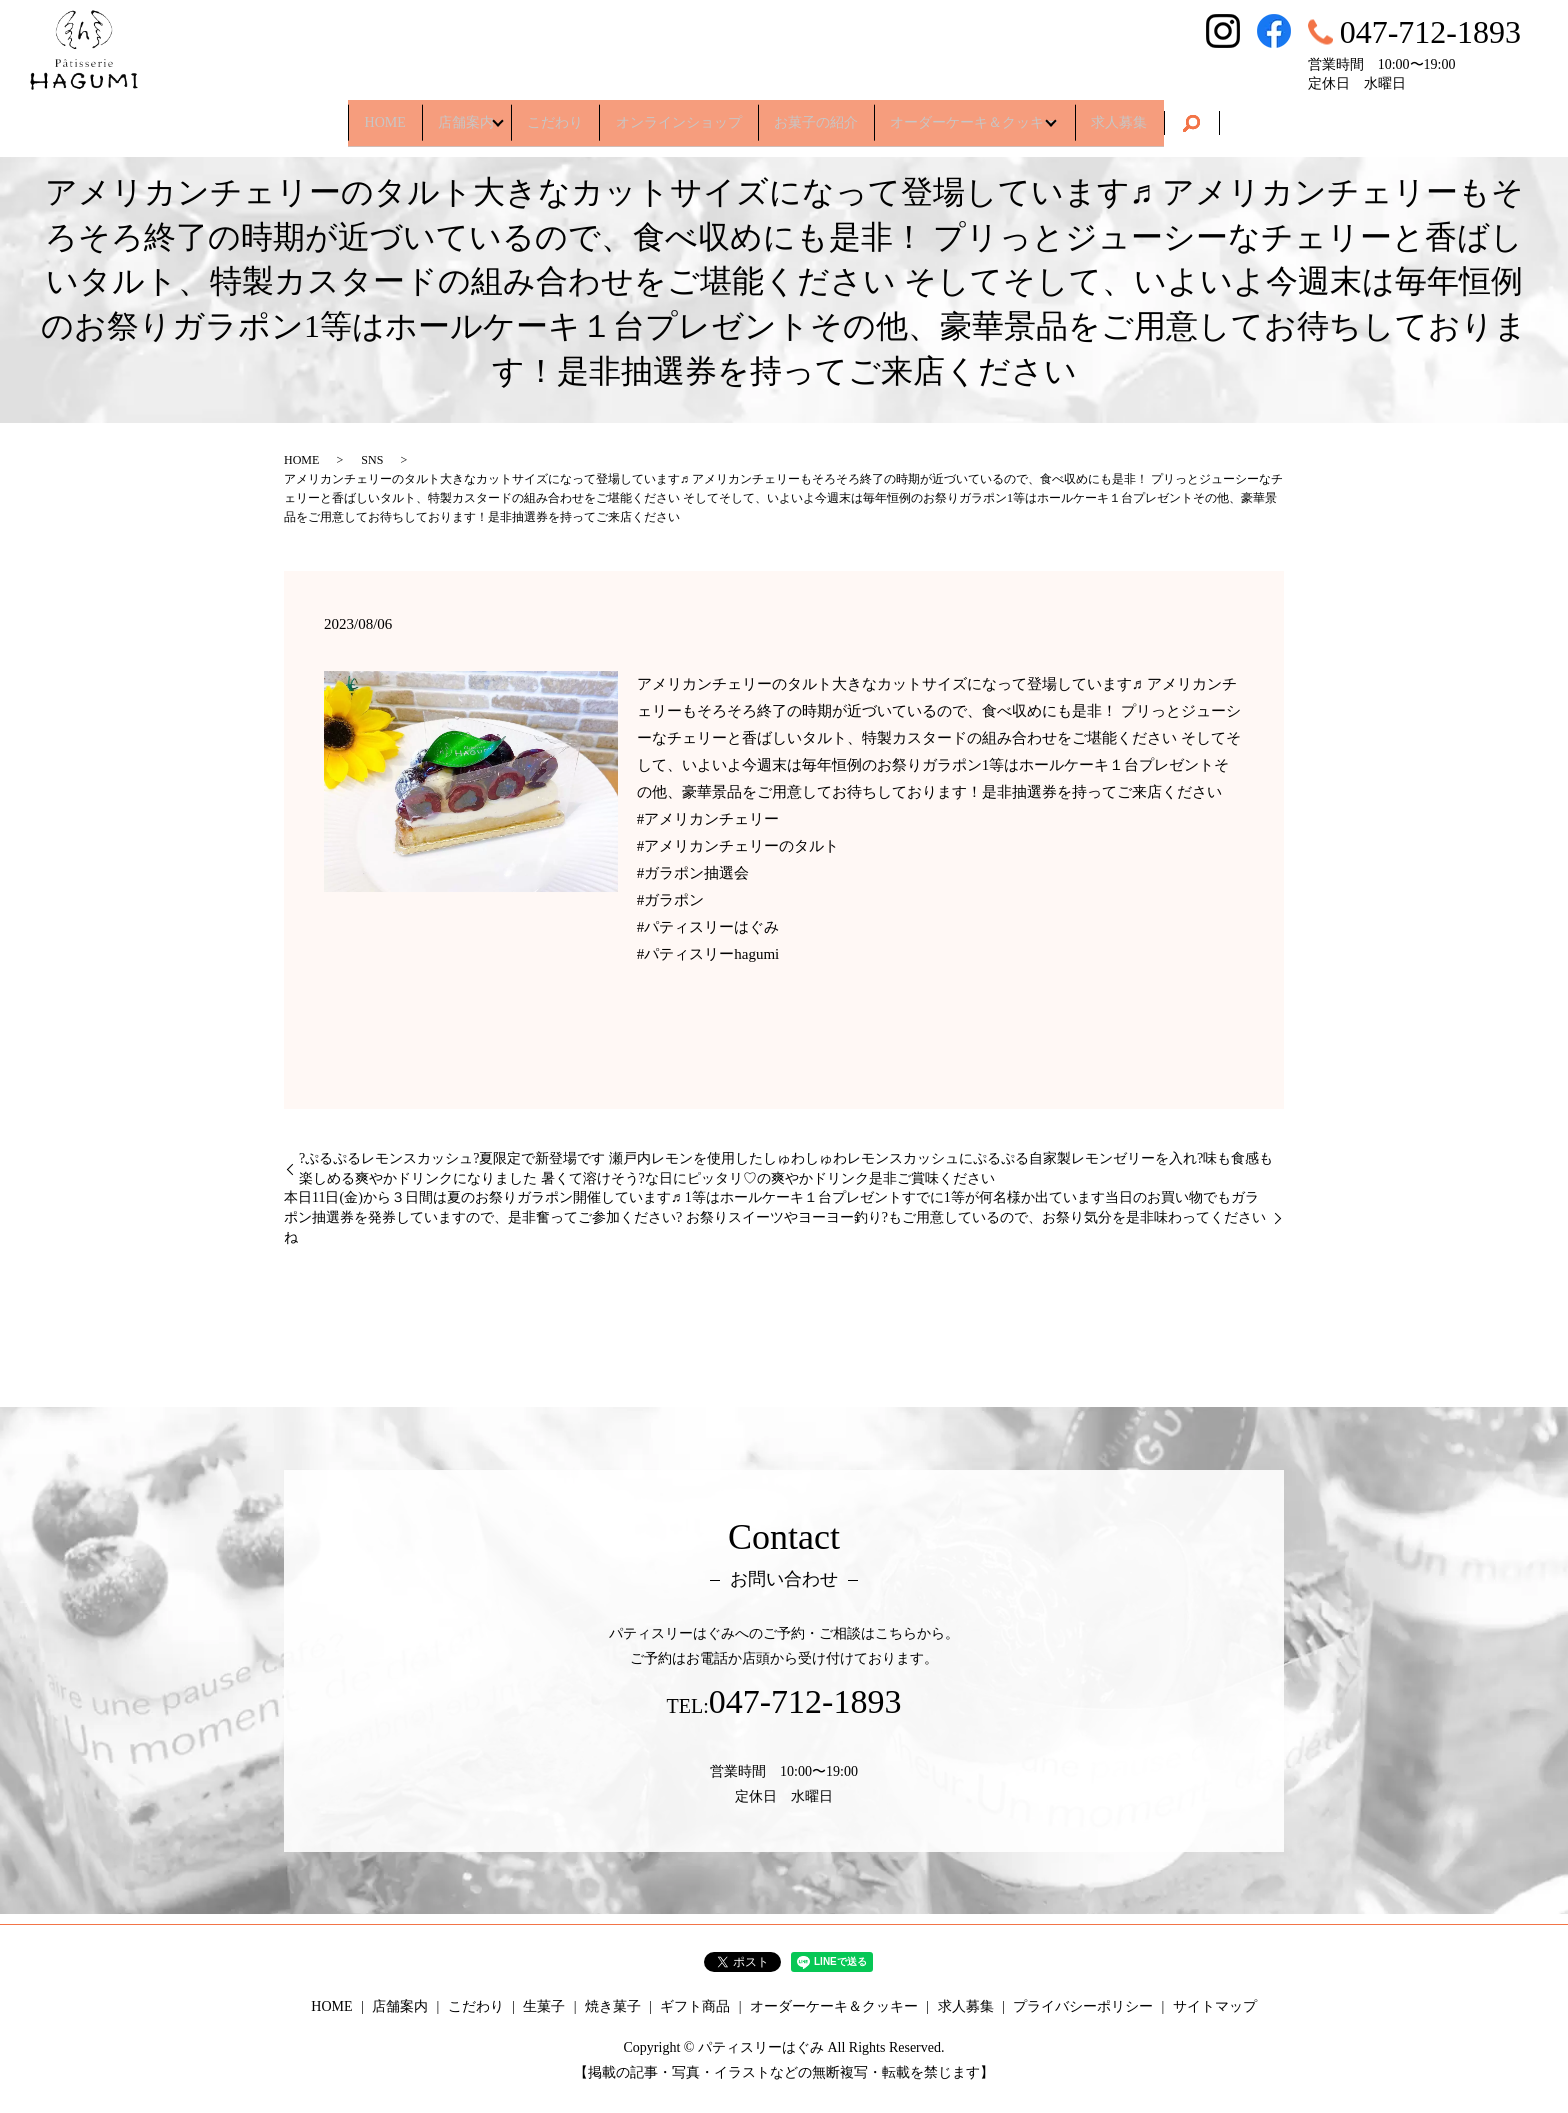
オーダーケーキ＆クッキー (1005, 114)
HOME (335, 114)
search (1248, 116)
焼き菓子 (613, 2006)
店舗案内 (432, 114)
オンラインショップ (679, 114)
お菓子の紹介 (831, 114)
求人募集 (1169, 114)
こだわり (540, 114)
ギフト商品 (695, 2006)
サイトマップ (1215, 2006)
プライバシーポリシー (1083, 2006)
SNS (372, 460)
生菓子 (544, 2006)
